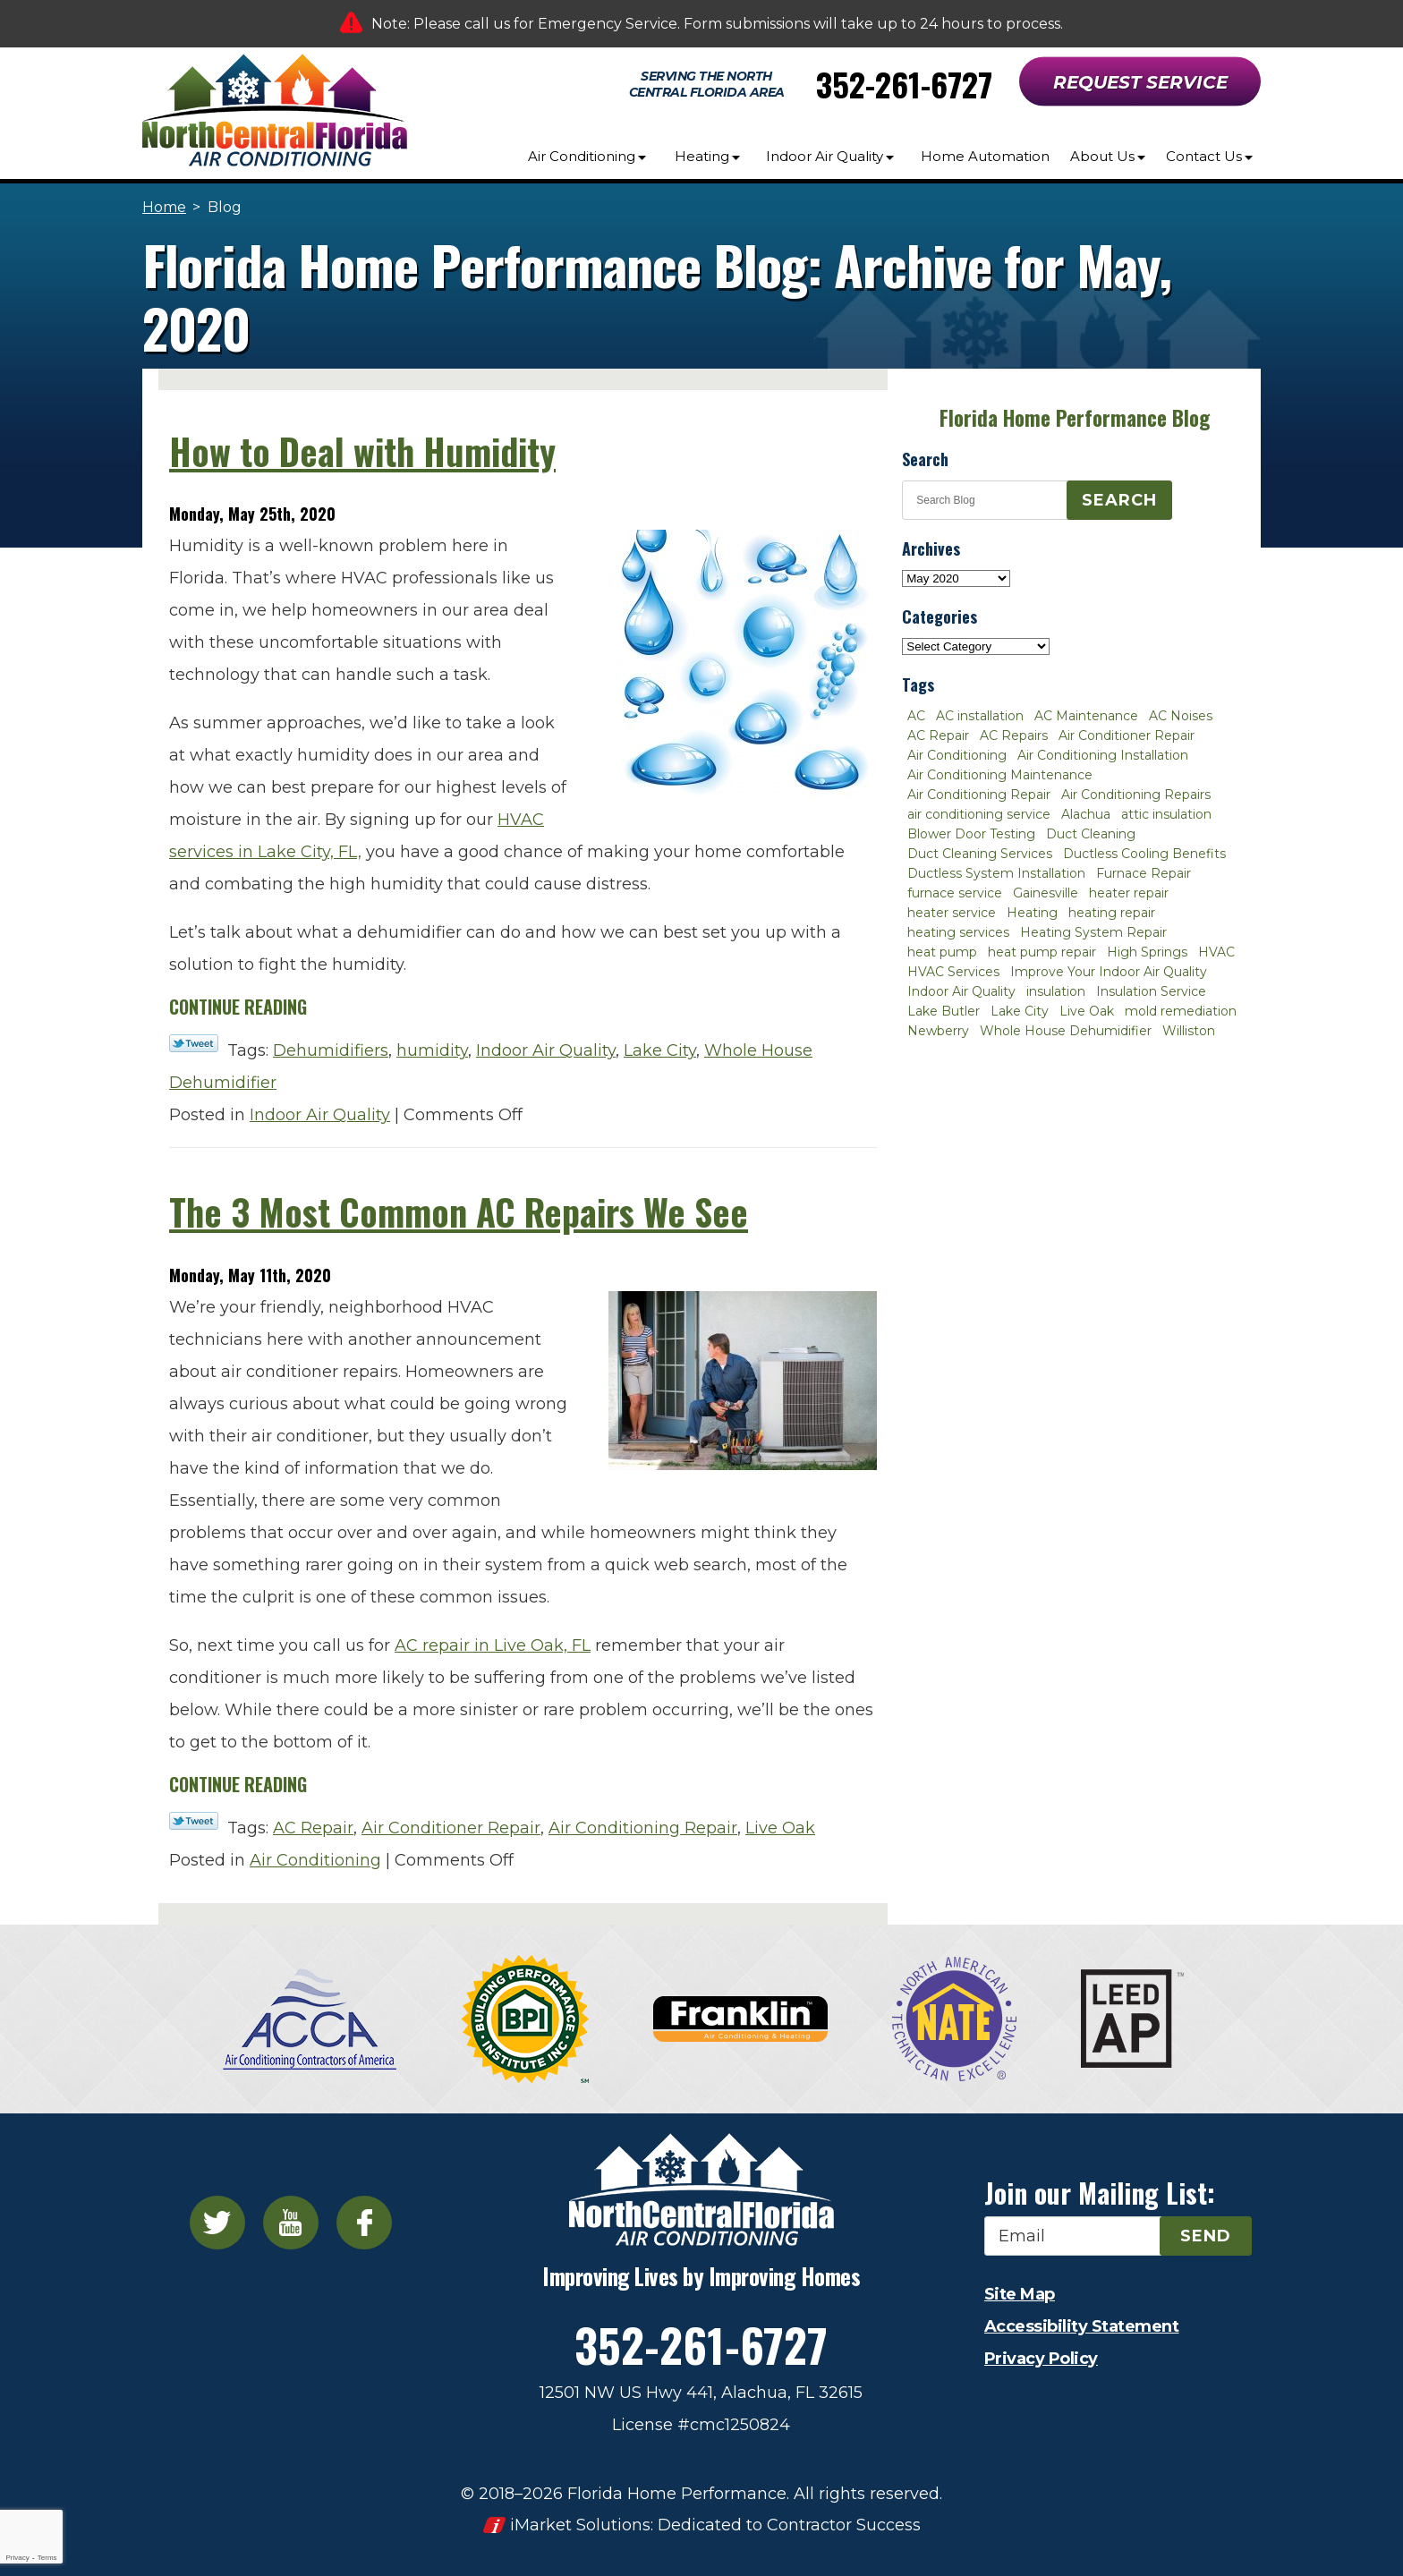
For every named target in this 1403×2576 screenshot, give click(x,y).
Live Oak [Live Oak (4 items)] (1086, 1011)
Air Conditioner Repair (450, 1828)
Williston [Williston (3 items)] (1188, 1031)
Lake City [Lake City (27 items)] (1020, 1011)
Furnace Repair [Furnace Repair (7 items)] (1143, 873)
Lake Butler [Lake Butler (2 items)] (943, 1011)
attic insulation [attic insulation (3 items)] (1166, 814)
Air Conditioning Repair (642, 1828)
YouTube (291, 2222)
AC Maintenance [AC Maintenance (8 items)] (1086, 716)
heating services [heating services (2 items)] (958, 932)
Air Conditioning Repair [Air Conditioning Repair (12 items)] (978, 794)
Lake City (660, 1050)
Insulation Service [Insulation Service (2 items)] (1151, 991)
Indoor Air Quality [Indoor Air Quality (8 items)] (961, 991)
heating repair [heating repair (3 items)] (1111, 913)
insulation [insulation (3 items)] (1055, 991)
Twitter (217, 2222)
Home (164, 207)
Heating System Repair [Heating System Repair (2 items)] (1093, 932)
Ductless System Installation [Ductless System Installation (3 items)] (996, 873)
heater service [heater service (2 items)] (951, 913)
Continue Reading (238, 1006)
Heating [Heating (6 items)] (1032, 913)
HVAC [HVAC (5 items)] (1216, 952)
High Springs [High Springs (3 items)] (1147, 952)
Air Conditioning (315, 1860)
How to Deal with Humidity (362, 451)
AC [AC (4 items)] (916, 716)
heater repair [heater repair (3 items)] (1129, 893)
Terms (47, 2558)
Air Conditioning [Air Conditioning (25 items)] (957, 755)
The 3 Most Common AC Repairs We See (458, 1211)
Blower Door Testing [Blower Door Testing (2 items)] (971, 834)
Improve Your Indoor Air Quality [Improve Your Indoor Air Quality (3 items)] (1108, 972)
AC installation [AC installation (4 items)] (980, 716)
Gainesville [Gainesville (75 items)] (1045, 893)
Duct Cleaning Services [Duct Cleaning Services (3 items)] (979, 854)
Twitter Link (193, 1043)
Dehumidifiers (330, 1050)
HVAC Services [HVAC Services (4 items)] (953, 972)
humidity (432, 1050)
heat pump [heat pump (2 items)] (942, 952)
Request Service (1140, 82)
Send (1205, 2236)
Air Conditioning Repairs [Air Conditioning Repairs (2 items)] (1136, 794)
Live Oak (780, 1828)
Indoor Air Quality (546, 1050)
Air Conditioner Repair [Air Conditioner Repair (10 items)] (1127, 735)
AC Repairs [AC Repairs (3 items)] (1014, 735)
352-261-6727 (904, 83)
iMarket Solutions (580, 2525)
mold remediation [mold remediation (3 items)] (1181, 1011)
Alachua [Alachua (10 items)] (1085, 814)
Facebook (364, 2222)
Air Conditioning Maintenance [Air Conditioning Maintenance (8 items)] (1000, 775)
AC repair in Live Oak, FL (493, 1645)
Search (1119, 500)
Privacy (17, 2558)
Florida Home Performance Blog (1075, 418)
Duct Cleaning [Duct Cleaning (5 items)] (1090, 834)
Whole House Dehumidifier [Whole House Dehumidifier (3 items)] (1066, 1031)
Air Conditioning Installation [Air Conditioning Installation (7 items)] (1102, 755)
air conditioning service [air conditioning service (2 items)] (978, 814)
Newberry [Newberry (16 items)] (938, 1031)
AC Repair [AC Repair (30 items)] (938, 735)
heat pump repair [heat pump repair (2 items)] (1042, 952)
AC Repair (313, 1828)
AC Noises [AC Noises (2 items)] (1180, 716)
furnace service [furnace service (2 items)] (954, 893)
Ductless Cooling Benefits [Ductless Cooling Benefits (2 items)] (1144, 854)
